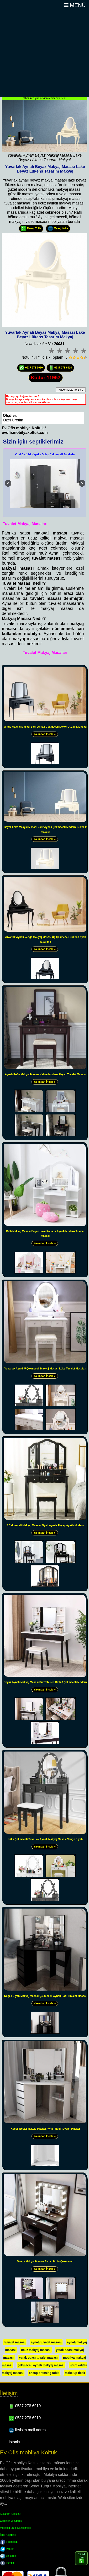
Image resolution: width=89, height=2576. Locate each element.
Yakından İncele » (45, 734)
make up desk (75, 2373)
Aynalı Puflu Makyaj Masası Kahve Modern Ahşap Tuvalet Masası (45, 1074)
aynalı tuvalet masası (46, 2342)
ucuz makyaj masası (36, 2350)
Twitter (7, 2548)
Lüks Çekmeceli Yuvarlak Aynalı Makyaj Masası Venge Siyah (45, 1839)
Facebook (8, 2541)
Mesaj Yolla (31, 228)
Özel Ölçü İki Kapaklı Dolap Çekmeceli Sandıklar (45, 454)
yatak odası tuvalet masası (38, 2357)
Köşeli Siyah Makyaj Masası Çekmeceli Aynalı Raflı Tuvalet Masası (45, 1996)
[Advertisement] (41, 54)
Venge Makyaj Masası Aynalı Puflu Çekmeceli (45, 2261)
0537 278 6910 (31, 367)
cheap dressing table (44, 2373)
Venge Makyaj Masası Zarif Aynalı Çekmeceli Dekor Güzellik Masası (45, 726)
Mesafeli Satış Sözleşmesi (15, 2527)
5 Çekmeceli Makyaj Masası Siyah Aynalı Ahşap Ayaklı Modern (45, 1525)
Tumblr (7, 2562)
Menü (75, 5)
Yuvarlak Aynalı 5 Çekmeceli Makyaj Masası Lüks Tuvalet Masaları (45, 1368)
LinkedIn (8, 2555)
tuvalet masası (15, 2342)
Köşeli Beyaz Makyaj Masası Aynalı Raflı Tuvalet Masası (45, 2128)
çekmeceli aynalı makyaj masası (41, 2365)
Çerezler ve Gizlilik (11, 2520)
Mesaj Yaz (81, 2558)
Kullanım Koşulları (10, 2513)
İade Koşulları (8, 2534)
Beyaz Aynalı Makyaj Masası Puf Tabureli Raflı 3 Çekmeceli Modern (45, 1682)
